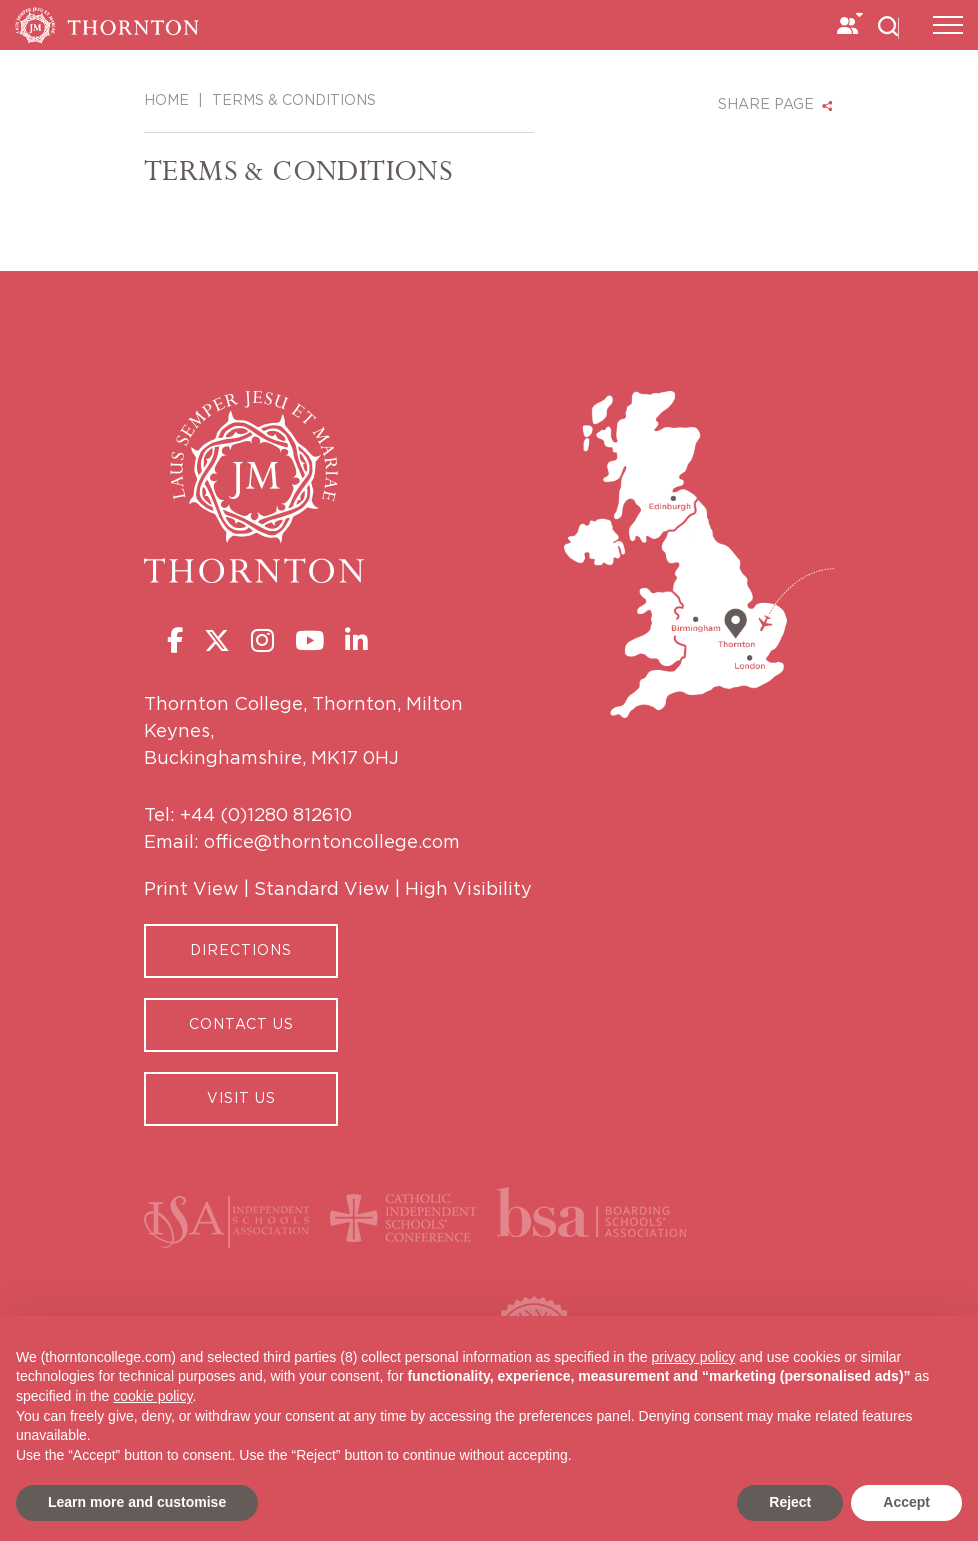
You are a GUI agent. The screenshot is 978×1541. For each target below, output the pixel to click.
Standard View (322, 890)
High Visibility (468, 890)
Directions (241, 951)
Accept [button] (906, 1502)
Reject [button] (790, 1502)
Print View (191, 890)
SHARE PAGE (766, 105)
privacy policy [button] (694, 1357)
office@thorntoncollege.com (332, 843)
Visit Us (241, 1099)
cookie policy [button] (152, 1396)
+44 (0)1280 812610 (266, 816)
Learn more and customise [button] (137, 1502)
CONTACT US (241, 1025)
